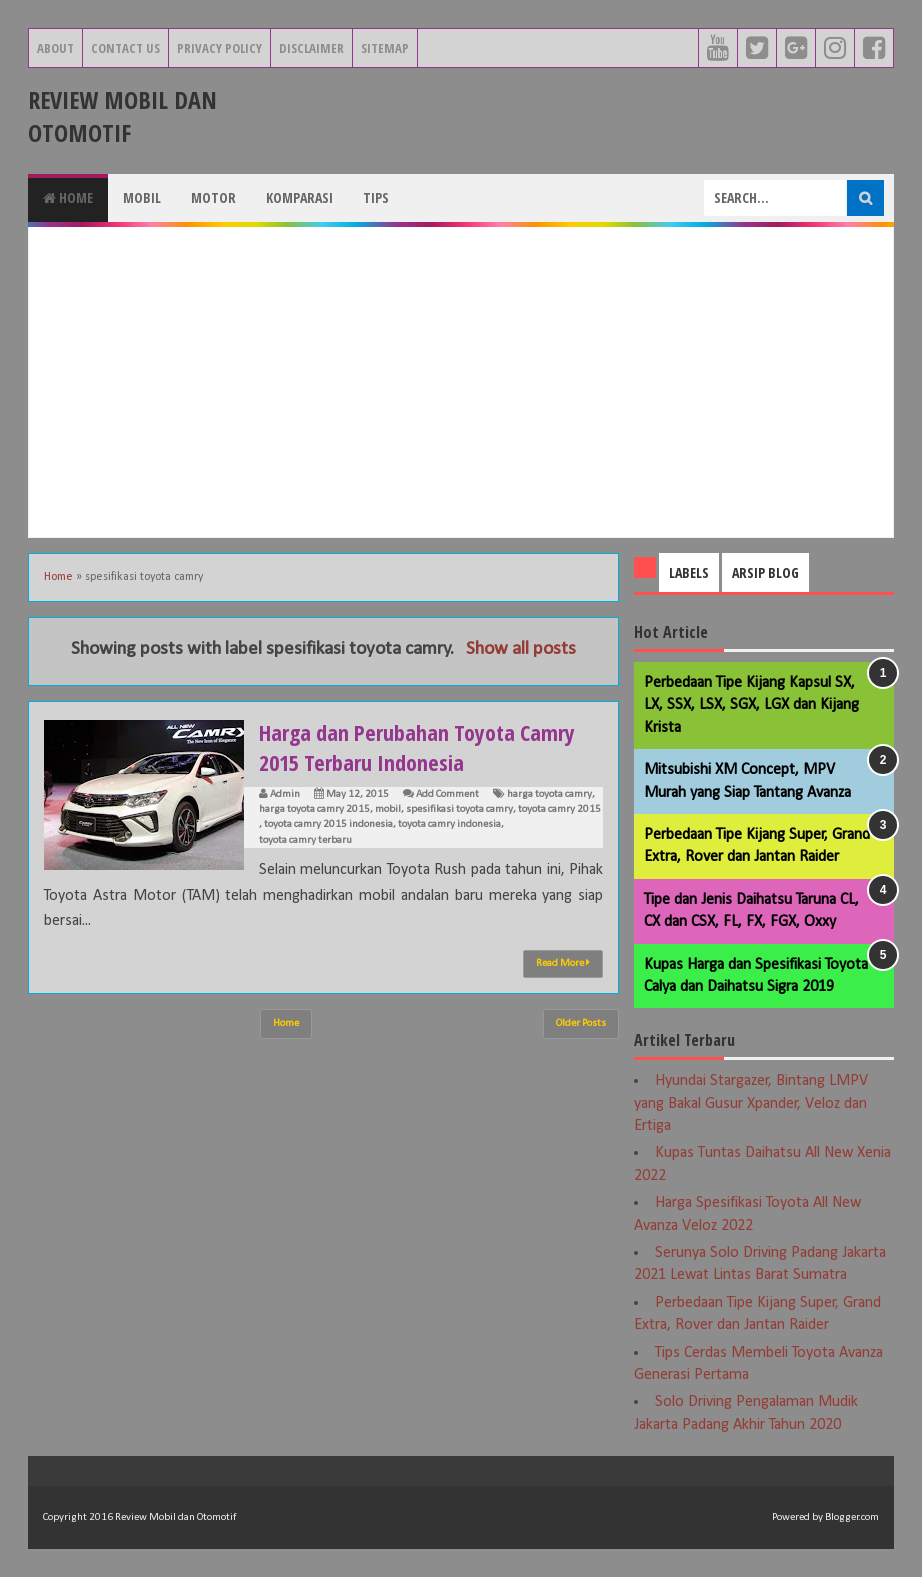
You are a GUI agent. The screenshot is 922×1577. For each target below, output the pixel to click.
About (55, 48)
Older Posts (581, 1023)
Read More (563, 963)
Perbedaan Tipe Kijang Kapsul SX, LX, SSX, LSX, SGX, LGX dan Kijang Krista (751, 705)
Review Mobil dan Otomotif (122, 116)
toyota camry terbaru (305, 840)
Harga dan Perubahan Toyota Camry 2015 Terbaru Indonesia (417, 747)
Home (68, 197)
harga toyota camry (549, 794)
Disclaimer (311, 48)
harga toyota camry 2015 (314, 809)
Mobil (142, 197)
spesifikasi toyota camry (459, 809)
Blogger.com (852, 1517)
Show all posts (521, 649)
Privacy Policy (219, 48)
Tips (376, 197)
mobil (388, 809)
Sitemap (385, 48)
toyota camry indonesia (449, 824)
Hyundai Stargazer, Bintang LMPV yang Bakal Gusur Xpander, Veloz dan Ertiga (751, 1103)
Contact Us (125, 48)
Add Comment (447, 794)
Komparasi (299, 197)
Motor (213, 197)
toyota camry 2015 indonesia (328, 824)
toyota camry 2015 (559, 809)
